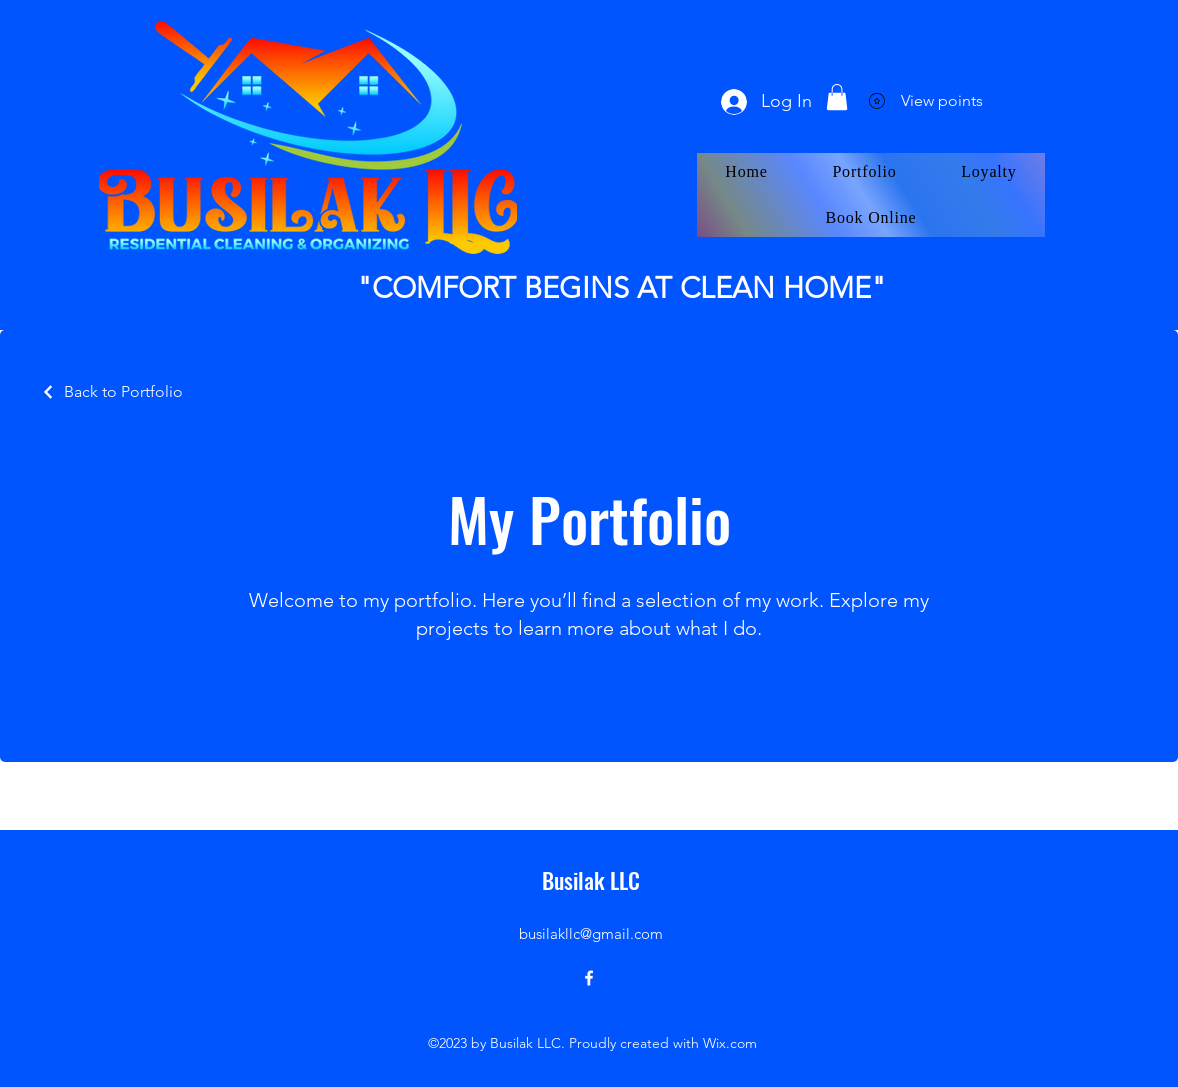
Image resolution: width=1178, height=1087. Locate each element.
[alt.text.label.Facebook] (589, 978)
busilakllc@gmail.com (591, 933)
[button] (837, 97)
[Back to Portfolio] (111, 391)
